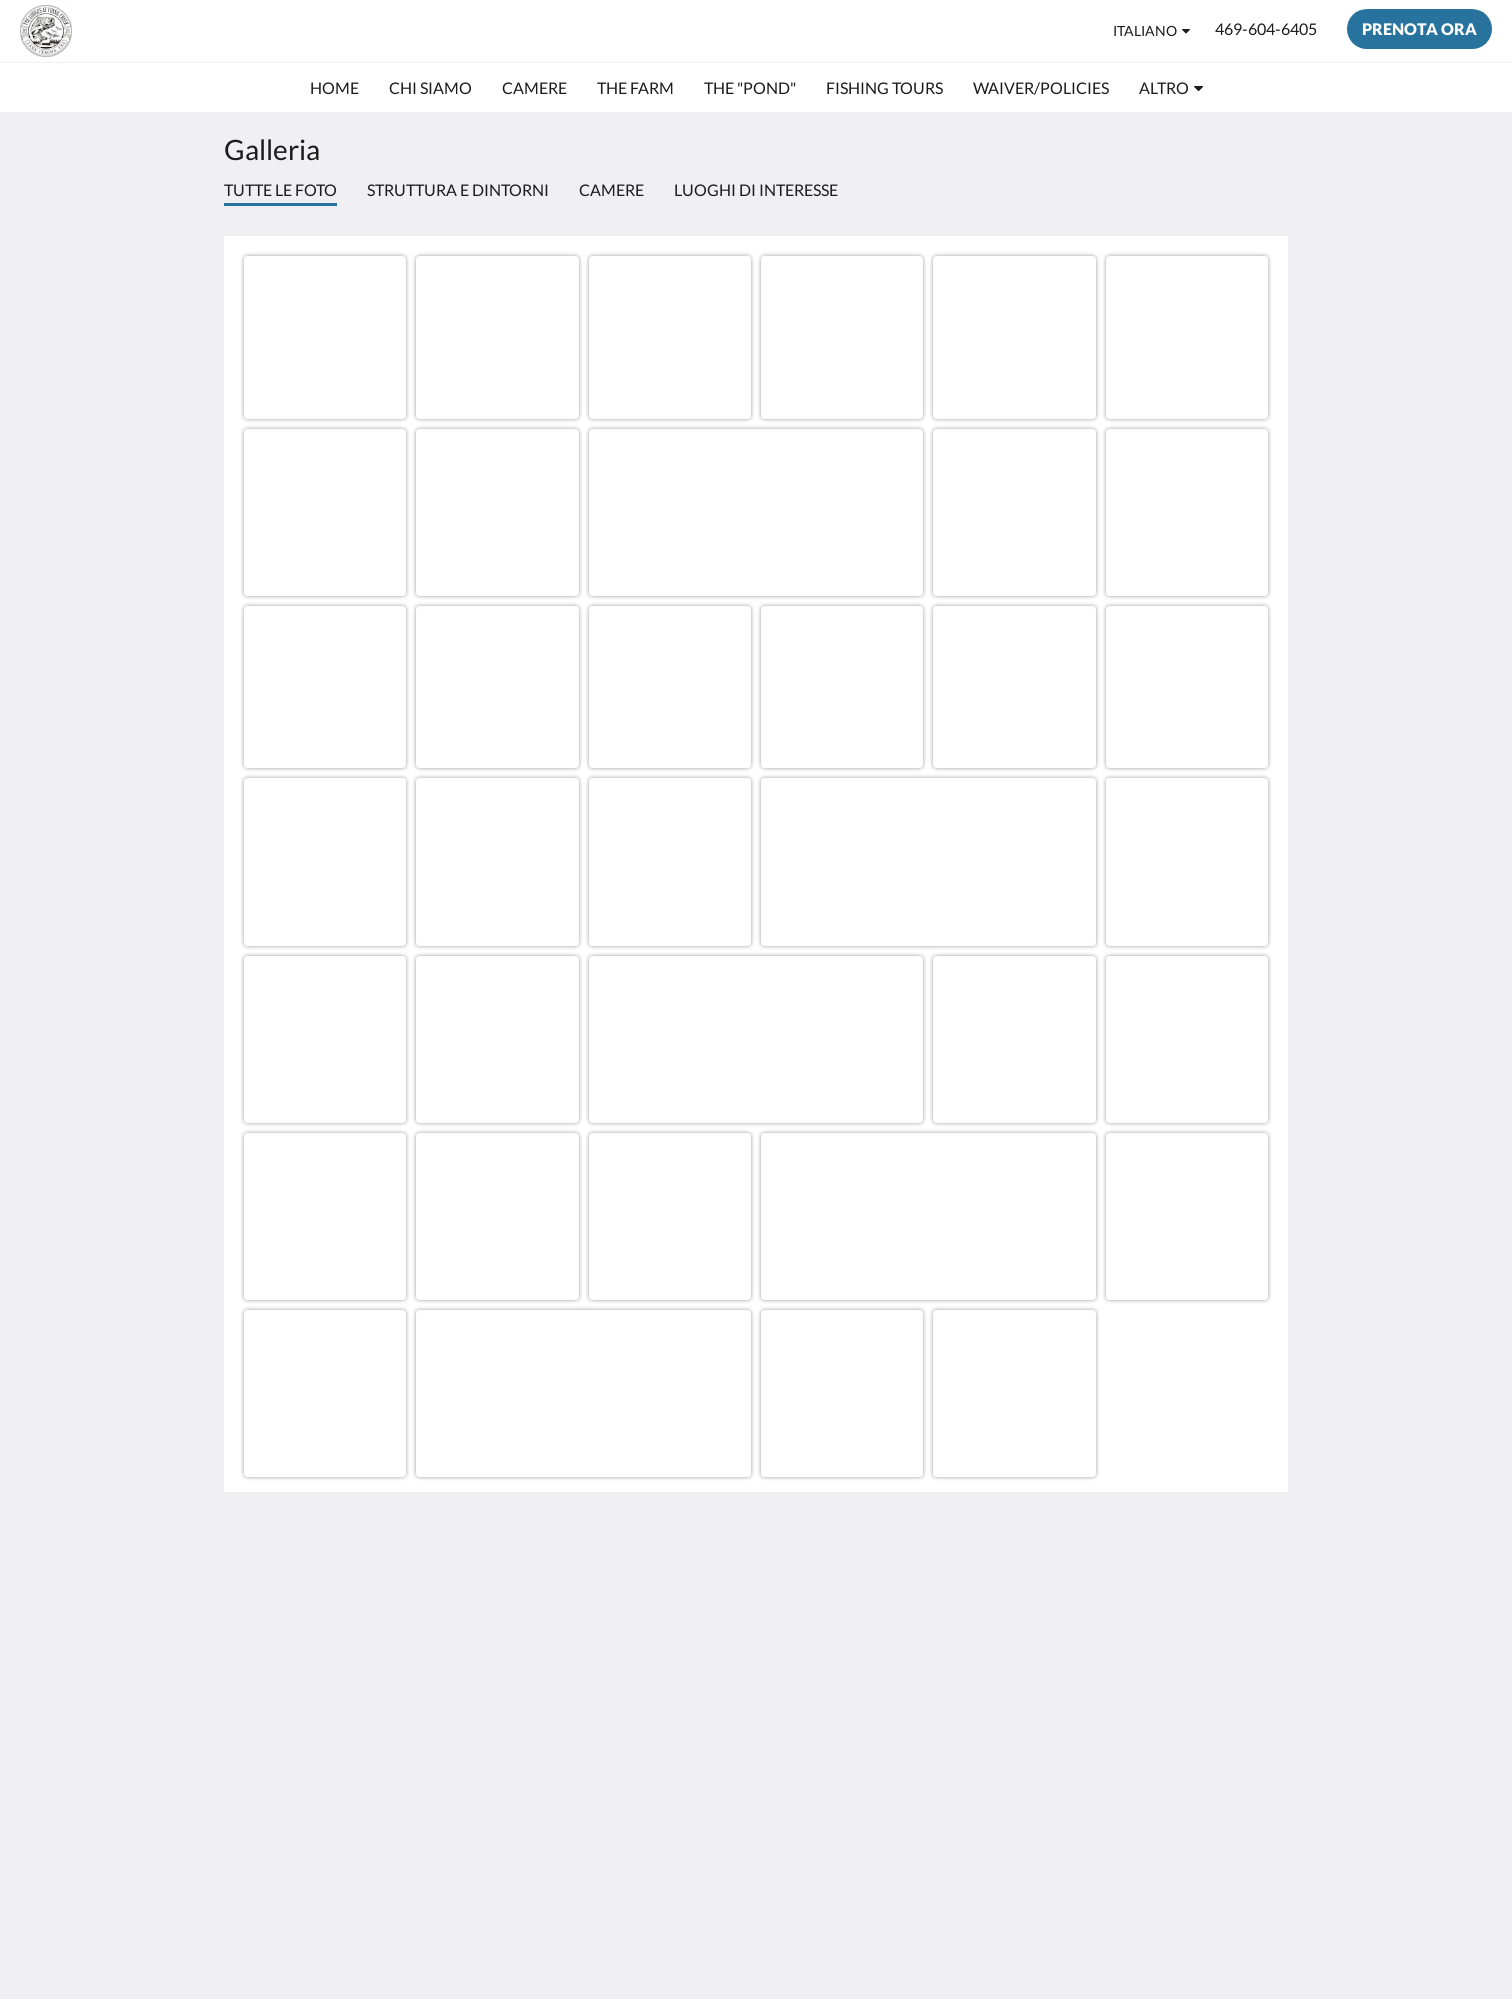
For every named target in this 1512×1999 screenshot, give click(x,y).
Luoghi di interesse (756, 189)
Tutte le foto (280, 189)
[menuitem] (334, 88)
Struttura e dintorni (458, 189)
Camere (611, 189)
